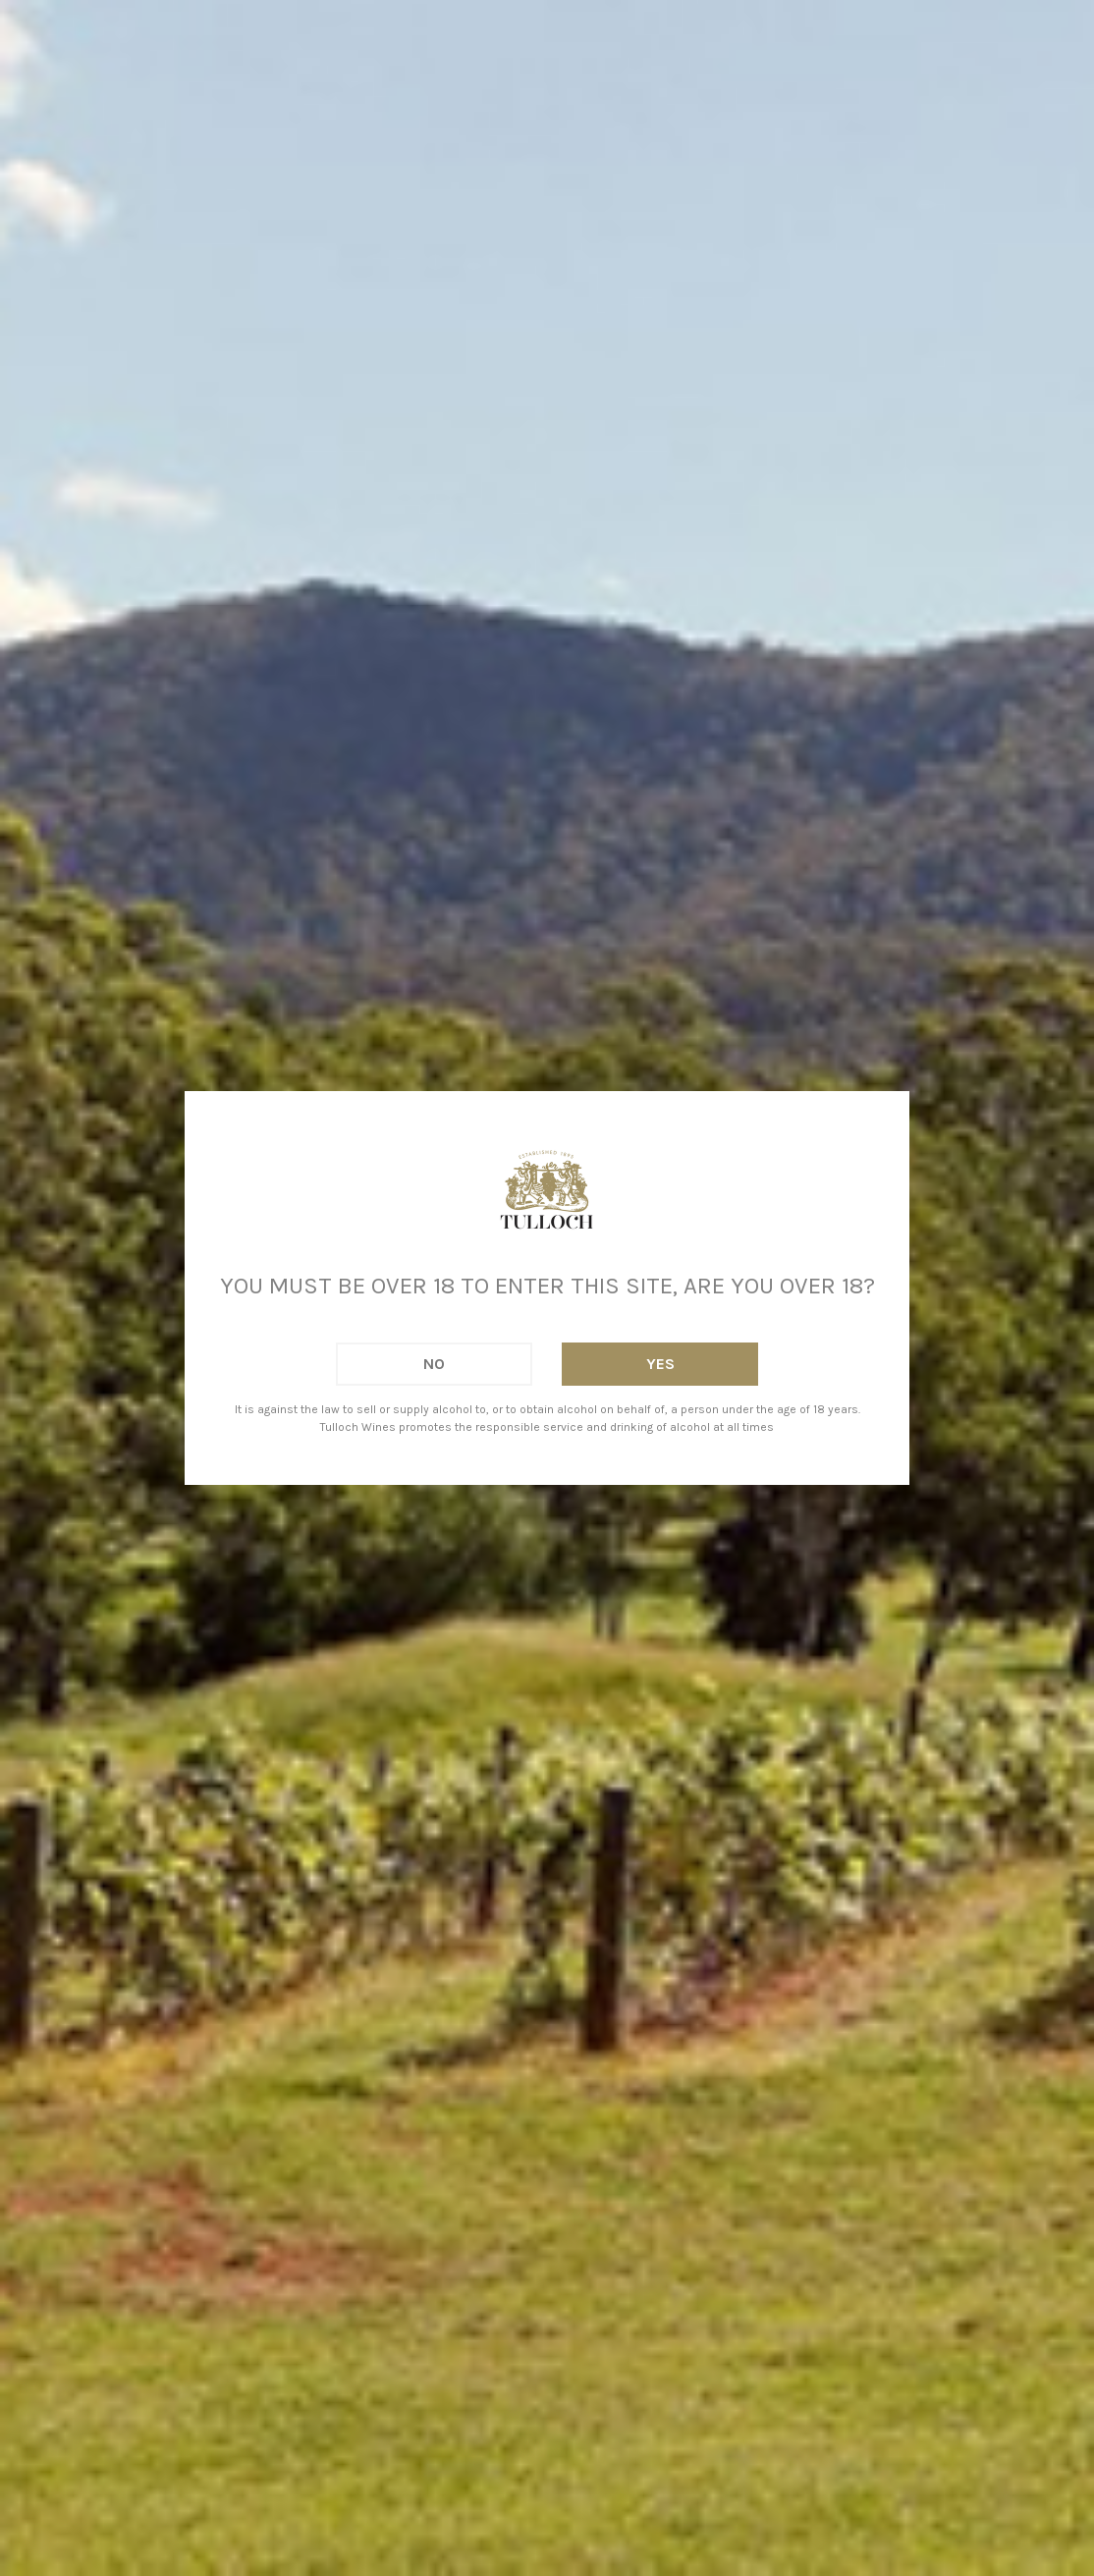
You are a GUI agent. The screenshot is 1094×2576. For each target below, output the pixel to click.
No (434, 1363)
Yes (660, 1363)
